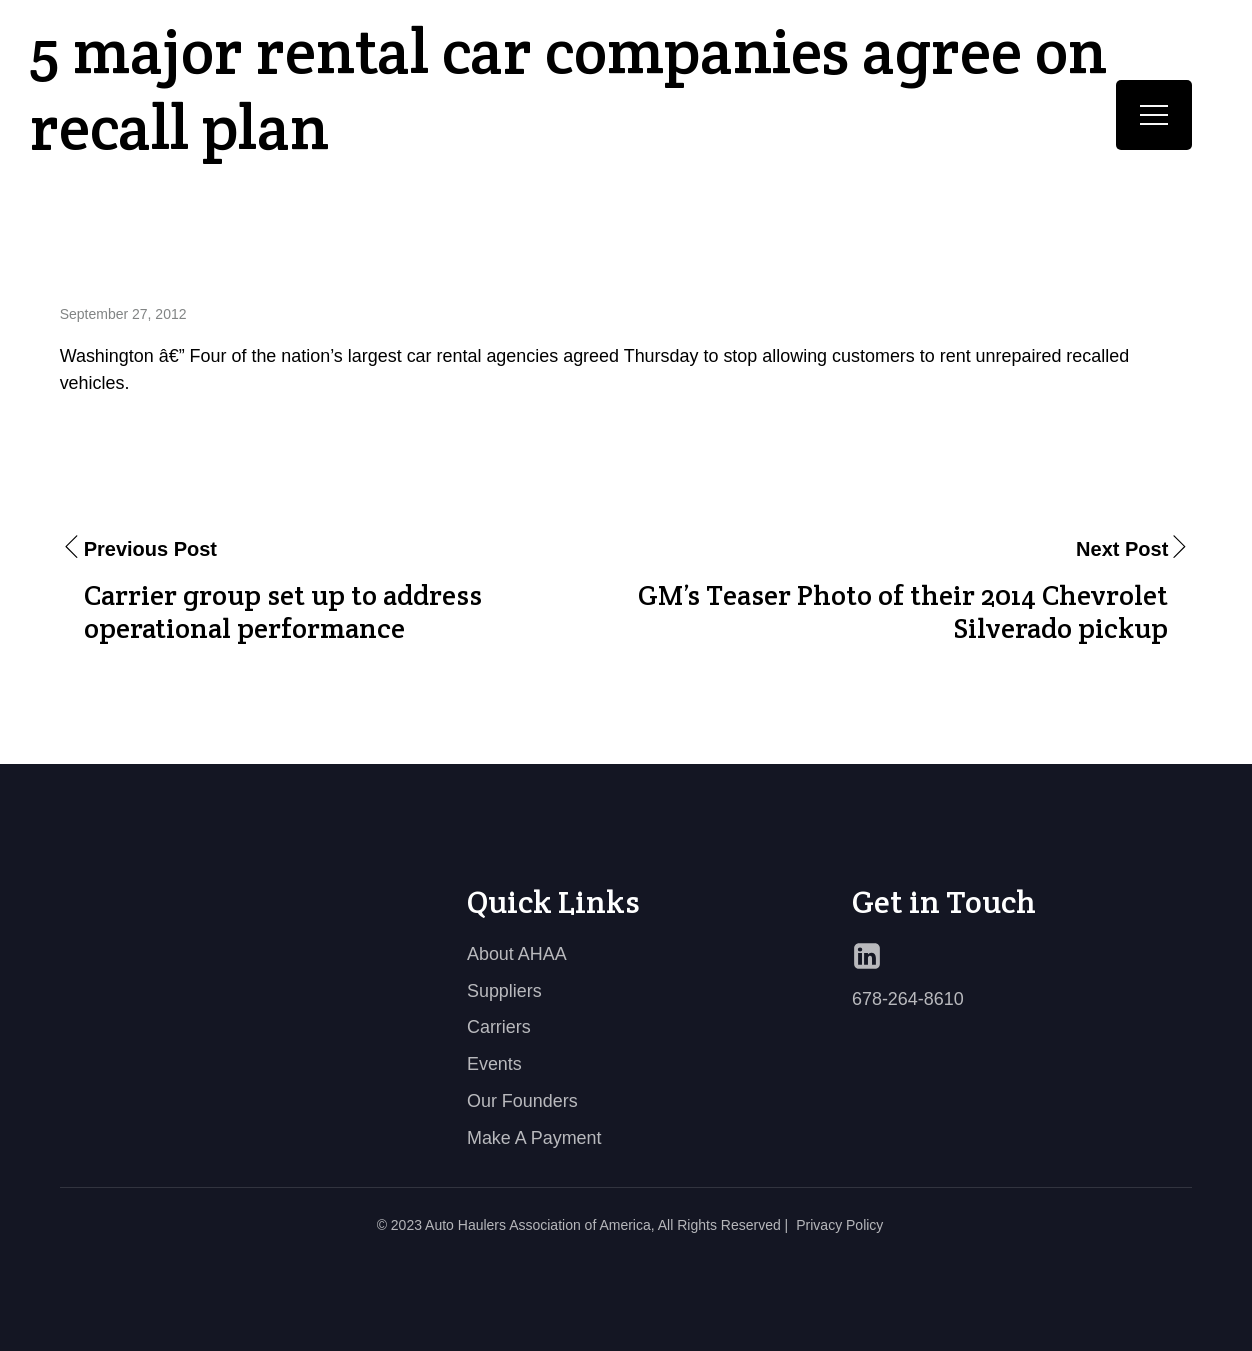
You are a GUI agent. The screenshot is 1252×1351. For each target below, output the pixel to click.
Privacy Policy (839, 1225)
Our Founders (522, 1101)
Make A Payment (534, 1138)
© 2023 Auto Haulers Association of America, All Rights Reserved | (583, 1225)
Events (494, 1064)
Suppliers (504, 991)
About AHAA (517, 954)
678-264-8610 (908, 999)
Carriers (499, 1027)
